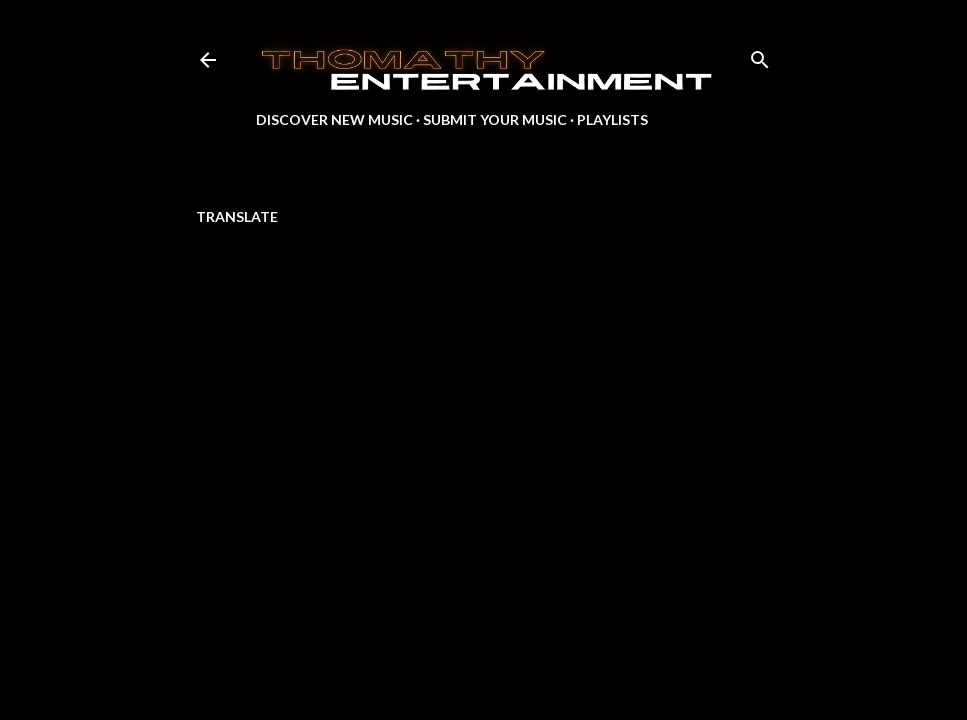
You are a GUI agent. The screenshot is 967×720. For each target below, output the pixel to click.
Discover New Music (334, 119)
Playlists (612, 119)
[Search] (760, 55)
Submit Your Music (495, 119)
